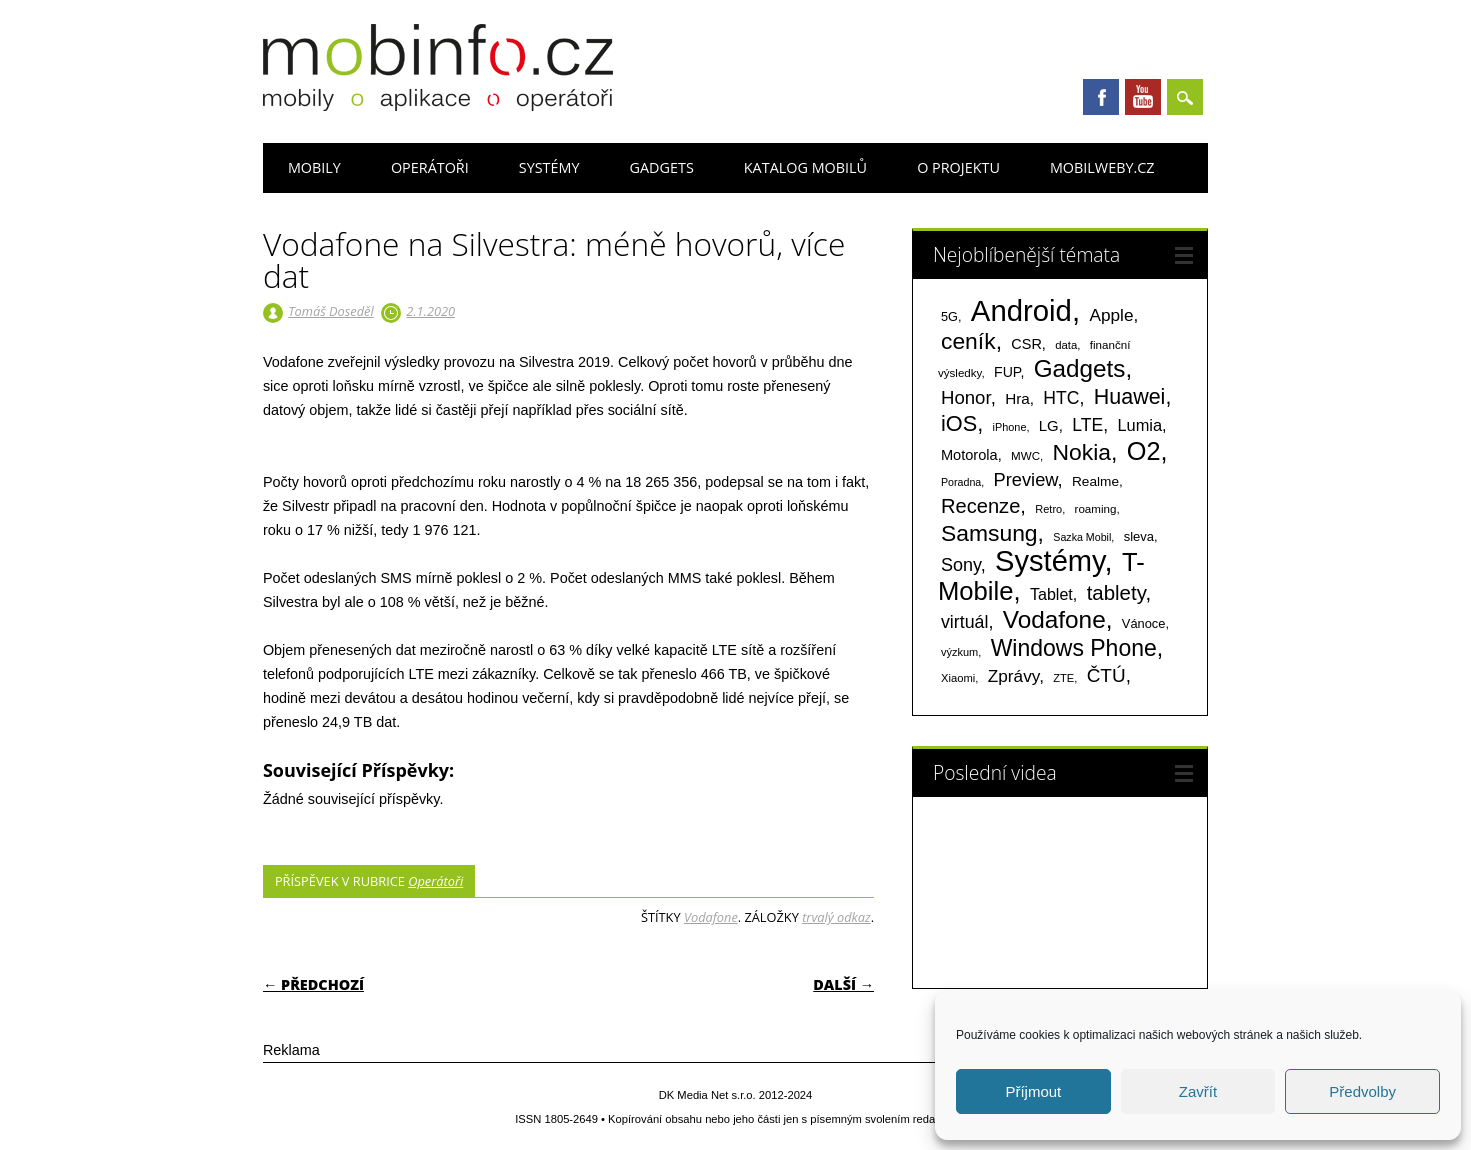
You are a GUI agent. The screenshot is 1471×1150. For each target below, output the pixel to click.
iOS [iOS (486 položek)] (959, 423)
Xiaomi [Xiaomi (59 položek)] (958, 678)
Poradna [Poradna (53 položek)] (961, 482)
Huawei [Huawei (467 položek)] (1130, 397)
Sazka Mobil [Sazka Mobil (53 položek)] (1082, 537)
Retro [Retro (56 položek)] (1048, 509)
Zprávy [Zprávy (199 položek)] (1013, 676)
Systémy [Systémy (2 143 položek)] (1049, 561)
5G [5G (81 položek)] (949, 316)
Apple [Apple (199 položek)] (1111, 315)
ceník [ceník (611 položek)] (968, 341)
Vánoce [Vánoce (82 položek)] (1144, 623)
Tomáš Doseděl (330, 311)
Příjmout (1033, 1091)
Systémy (549, 167)
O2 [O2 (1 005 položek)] (1144, 451)
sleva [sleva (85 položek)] (1139, 536)
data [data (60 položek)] (1066, 345)
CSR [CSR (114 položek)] (1026, 344)
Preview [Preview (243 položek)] (1026, 479)
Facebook (1101, 97)
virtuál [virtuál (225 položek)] (964, 622)
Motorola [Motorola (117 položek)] (969, 455)
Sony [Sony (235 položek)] (961, 565)
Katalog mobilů (805, 167)
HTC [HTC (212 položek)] (1061, 398)
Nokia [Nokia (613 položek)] (1082, 452)
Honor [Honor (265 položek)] (966, 397)
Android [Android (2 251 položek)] (1021, 310)
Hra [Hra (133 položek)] (1017, 398)
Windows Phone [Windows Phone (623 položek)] (1074, 648)
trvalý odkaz (836, 917)
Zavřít (1198, 1091)
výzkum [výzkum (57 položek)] (959, 652)
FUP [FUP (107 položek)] (1007, 372)
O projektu (958, 167)
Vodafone (711, 917)
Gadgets (662, 167)
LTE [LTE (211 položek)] (1087, 425)
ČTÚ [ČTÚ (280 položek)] (1106, 675)
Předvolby (1362, 1091)
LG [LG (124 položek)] (1049, 425)
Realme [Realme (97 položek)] (1095, 481)
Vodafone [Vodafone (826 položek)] (1054, 619)
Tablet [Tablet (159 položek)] (1051, 594)
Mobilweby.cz (1102, 167)
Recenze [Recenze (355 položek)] (980, 506)
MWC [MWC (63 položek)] (1025, 456)
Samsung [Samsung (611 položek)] (989, 533)
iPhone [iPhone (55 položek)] (1010, 427)
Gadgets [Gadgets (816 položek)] (1080, 368)
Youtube (1143, 97)
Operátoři (430, 167)
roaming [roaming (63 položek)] (1096, 509)
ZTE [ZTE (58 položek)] (1063, 678)
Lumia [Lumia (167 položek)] (1139, 425)
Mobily (314, 167)
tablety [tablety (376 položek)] (1116, 592)
